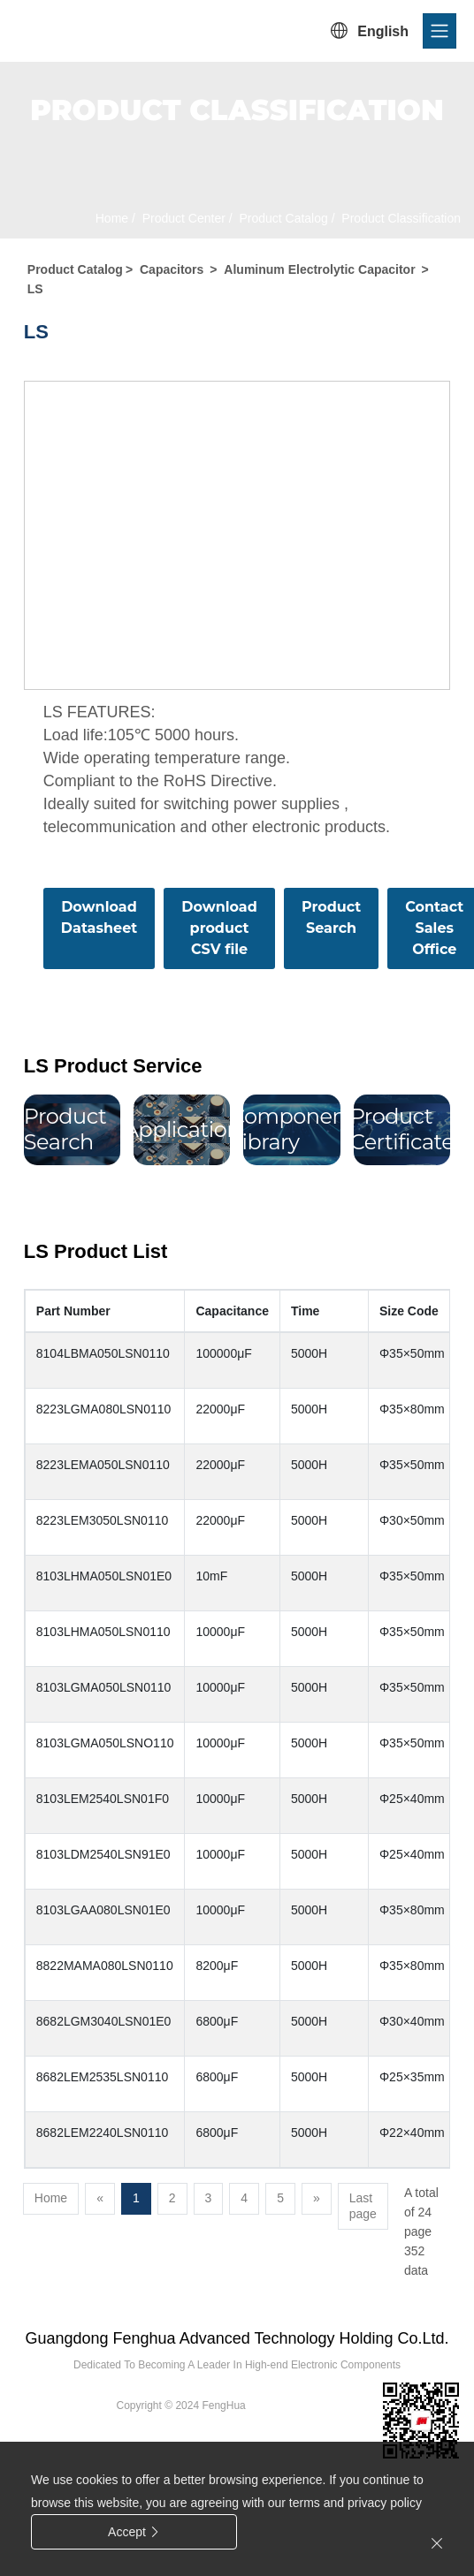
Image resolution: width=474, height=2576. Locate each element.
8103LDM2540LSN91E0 (103, 1854)
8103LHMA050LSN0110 (103, 1632)
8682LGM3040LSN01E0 (104, 2021)
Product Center (182, 218)
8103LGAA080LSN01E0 (103, 1910)
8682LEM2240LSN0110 (102, 2132)
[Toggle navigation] (439, 31)
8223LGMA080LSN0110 (104, 1409)
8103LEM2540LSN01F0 (102, 1799)
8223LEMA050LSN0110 (103, 1465)
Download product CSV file (219, 928)
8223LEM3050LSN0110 (102, 1520)
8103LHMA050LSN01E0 (104, 1576)
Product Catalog (282, 218)
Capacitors (171, 269)
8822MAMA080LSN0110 (104, 1966)
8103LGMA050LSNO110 (105, 1743)
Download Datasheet (99, 917)
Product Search (331, 917)
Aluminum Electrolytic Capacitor (319, 269)
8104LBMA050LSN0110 (103, 1353)
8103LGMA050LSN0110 (104, 1687)
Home (112, 218)
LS (35, 289)
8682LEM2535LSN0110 (102, 2077)
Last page (363, 2206)
